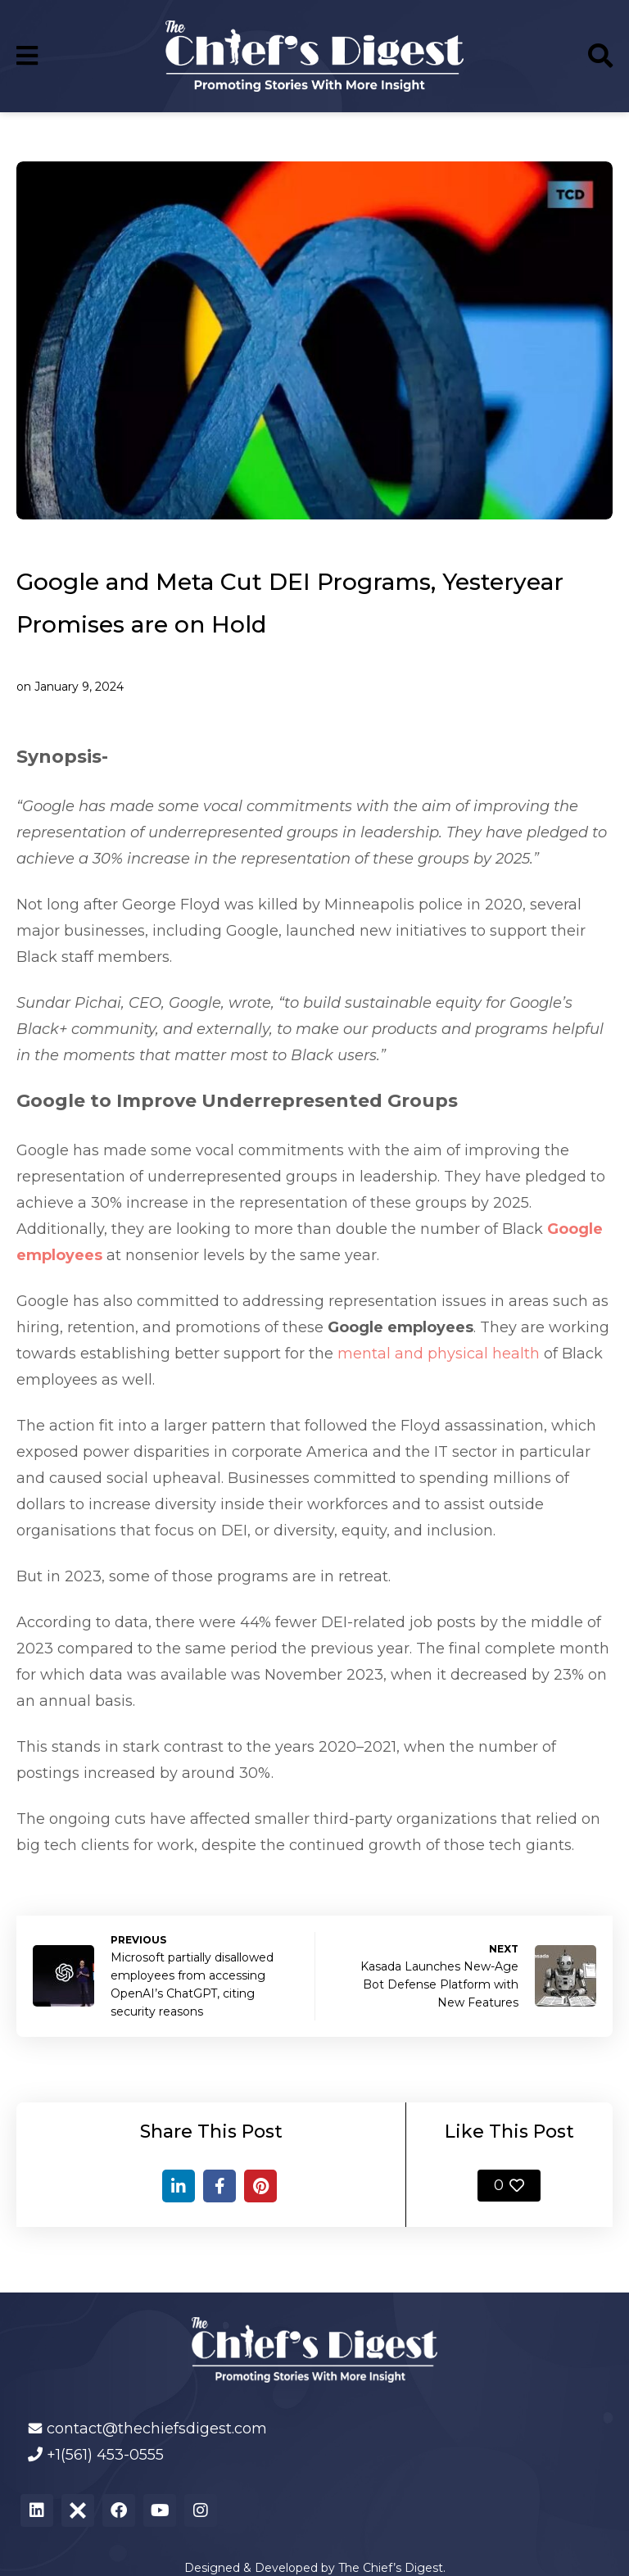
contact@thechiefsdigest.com (157, 2429)
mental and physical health (438, 1354)
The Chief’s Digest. (392, 2567)
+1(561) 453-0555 (105, 2455)
